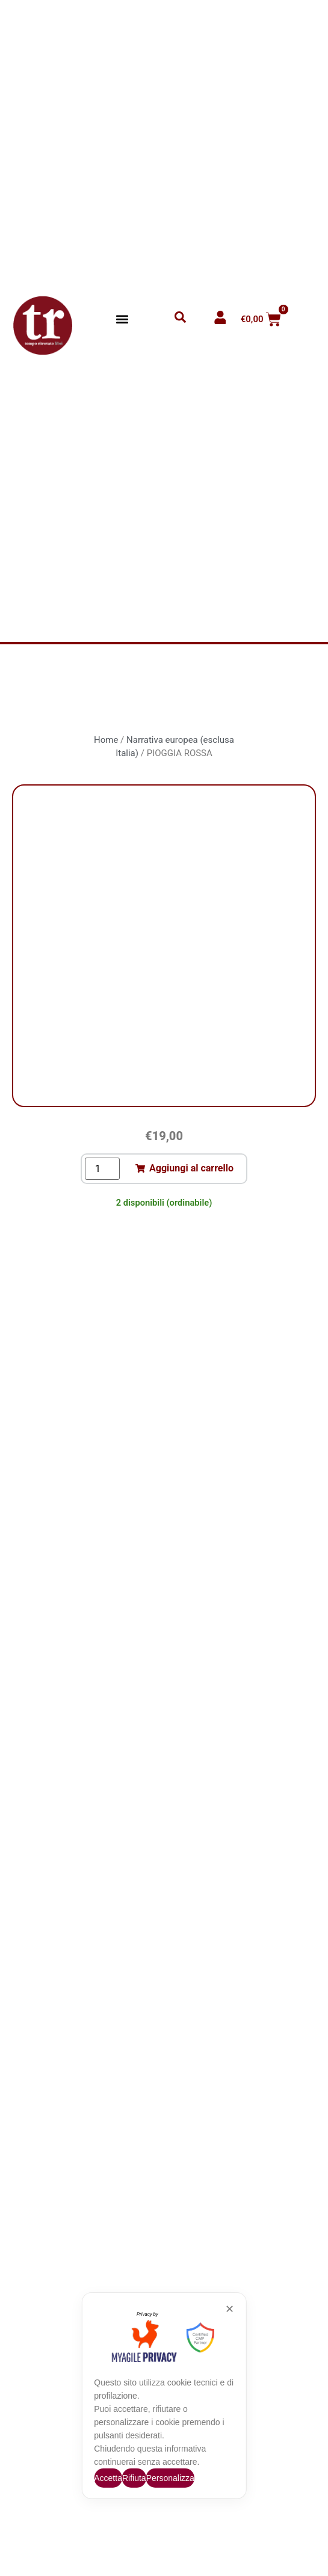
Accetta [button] (108, 2478)
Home (106, 739)
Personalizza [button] (170, 2478)
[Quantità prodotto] (102, 1169)
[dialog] (164, 2395)
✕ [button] (229, 2309)
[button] (122, 319)
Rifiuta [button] (134, 2478)
